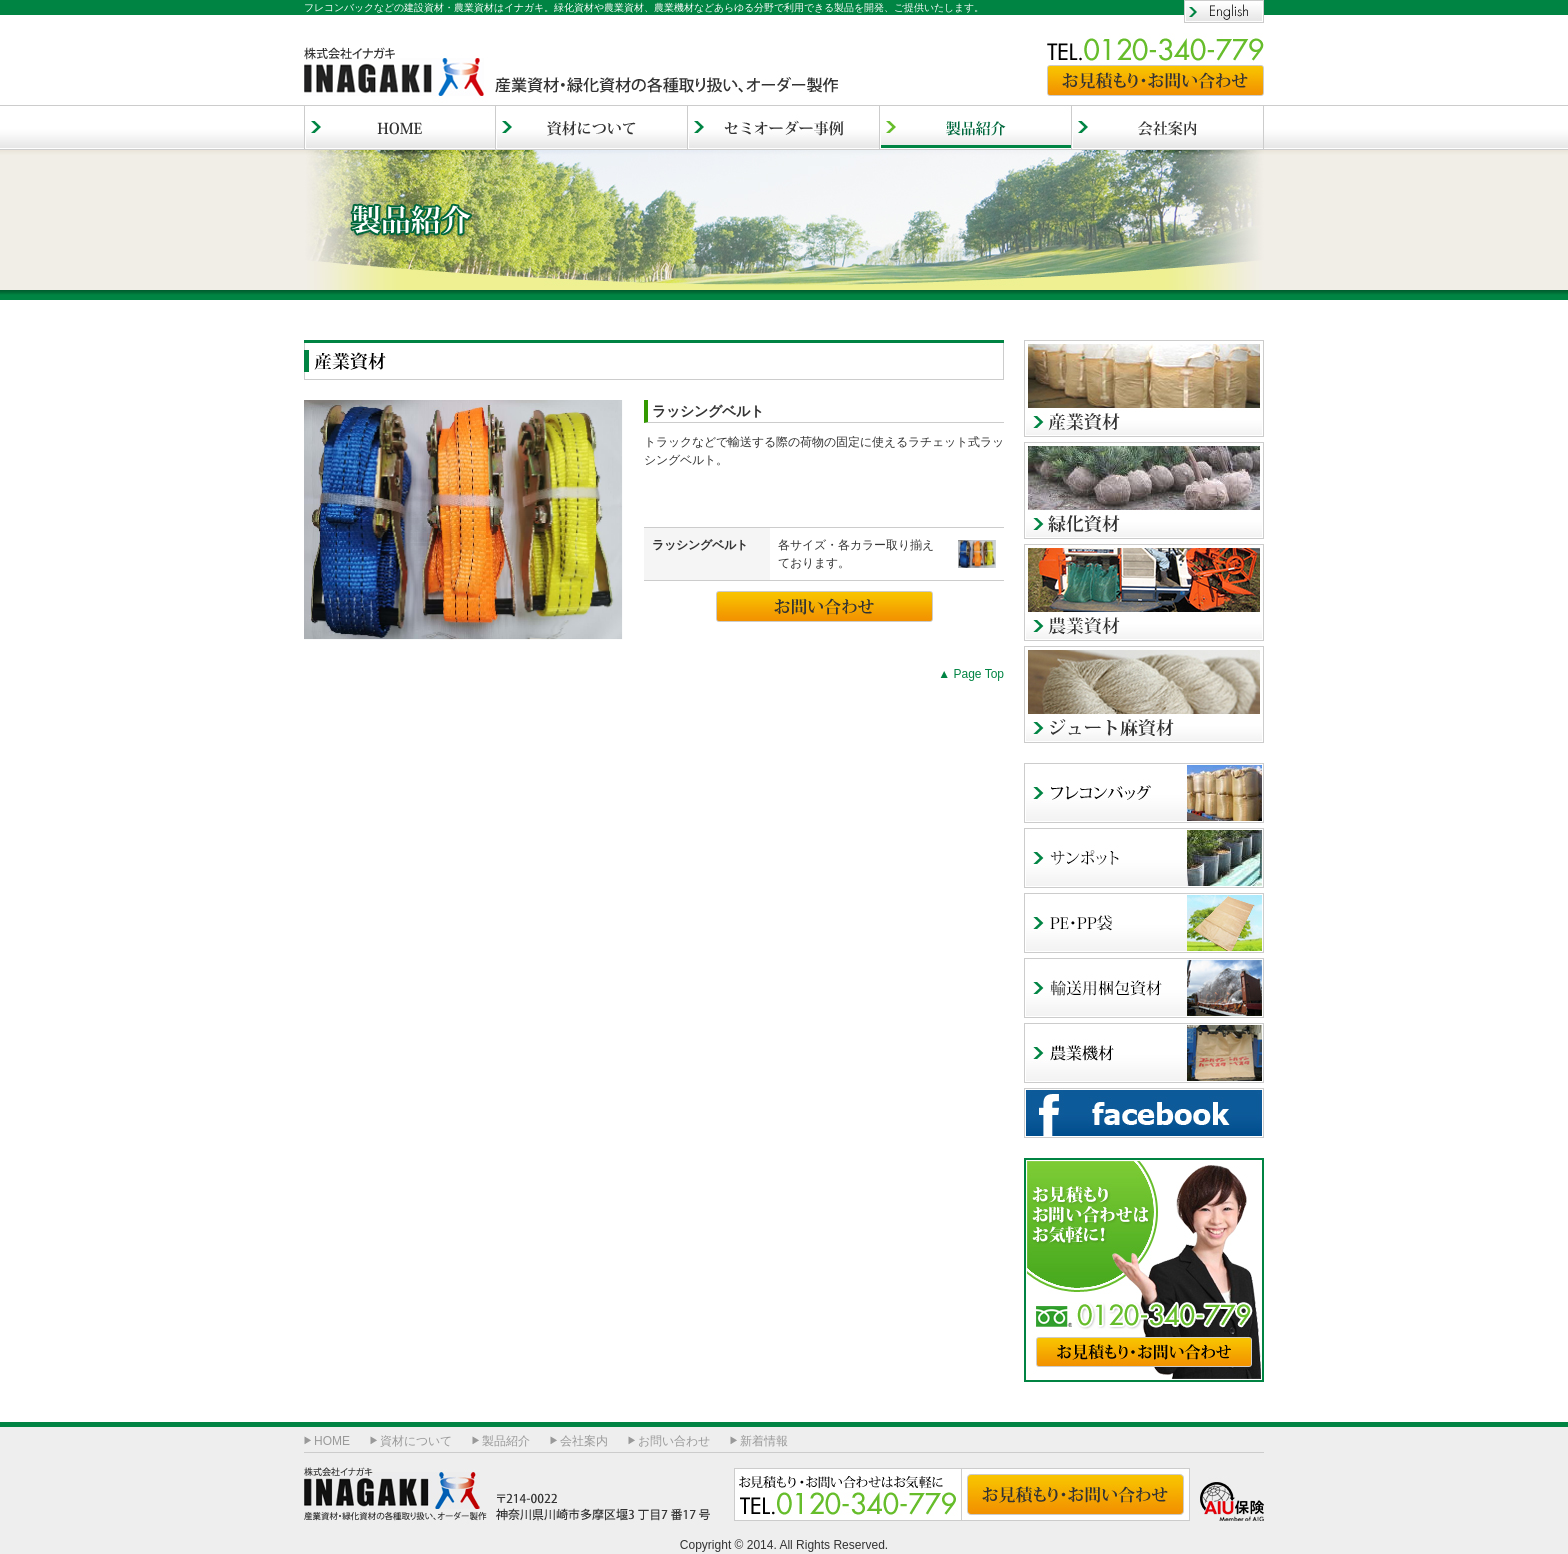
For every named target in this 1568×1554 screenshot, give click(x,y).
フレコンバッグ (1144, 793)
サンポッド (1144, 858)
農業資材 (1144, 592)
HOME (400, 127)
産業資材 (1144, 388)
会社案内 (1168, 127)
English (1224, 11)
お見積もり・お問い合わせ (1155, 80)
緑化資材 (1144, 490)
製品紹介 (506, 1441)
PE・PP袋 (1144, 923)
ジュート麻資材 (1144, 694)
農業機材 (1144, 1053)
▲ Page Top (971, 674)
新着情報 (764, 1441)
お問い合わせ (824, 606)
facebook (1144, 1113)
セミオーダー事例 (784, 127)
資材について (592, 127)
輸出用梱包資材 (1144, 988)
